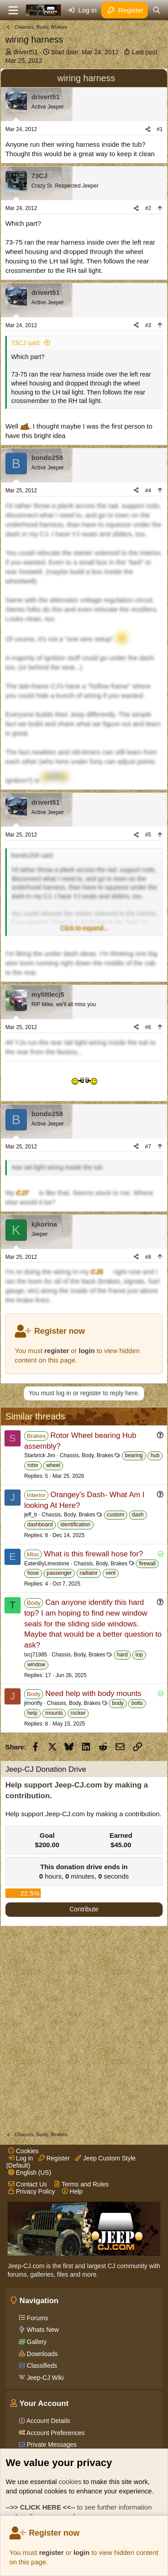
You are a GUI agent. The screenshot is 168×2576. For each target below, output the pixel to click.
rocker (78, 1713)
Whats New (42, 2329)
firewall (147, 1563)
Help (72, 2191)
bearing (134, 1455)
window (36, 1664)
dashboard (40, 1524)
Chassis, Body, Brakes (86, 1455)
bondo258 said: (32, 855)
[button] (84, 928)
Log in (20, 2158)
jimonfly (33, 1703)
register (51, 2552)
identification (75, 1524)
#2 (148, 208)
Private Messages (51, 2444)
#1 (160, 129)
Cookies (23, 2151)
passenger (59, 1573)
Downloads (41, 2353)
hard (122, 1655)
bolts (136, 1703)
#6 (148, 1027)
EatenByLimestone (46, 1563)
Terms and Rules (81, 2184)
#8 (148, 1257)
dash (138, 1514)
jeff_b (30, 1514)
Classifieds (41, 2365)
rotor (33, 1465)
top (139, 1655)
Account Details (47, 2420)
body (118, 1703)
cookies (70, 2481)
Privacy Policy (31, 2191)
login (81, 2552)
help (32, 1713)
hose (33, 1573)
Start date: (85, 52)
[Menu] (13, 10)
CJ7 (22, 1192)
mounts (54, 1713)
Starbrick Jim (39, 1455)
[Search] (156, 10)
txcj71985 (35, 1655)
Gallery (36, 2341)
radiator (89, 1573)
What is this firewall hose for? (93, 1554)
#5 (148, 835)
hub (155, 1455)
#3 (148, 325)
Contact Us (27, 2184)
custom (116, 1514)
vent (111, 1573)
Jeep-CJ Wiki (44, 2377)
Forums (36, 2318)
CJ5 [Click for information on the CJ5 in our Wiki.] (96, 1271)
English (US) (29, 2172)
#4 (148, 490)
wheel (53, 1465)
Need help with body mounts (93, 1693)
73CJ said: (26, 342)
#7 (148, 1146)
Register (54, 2158)
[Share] (148, 129)
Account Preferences (55, 2432)
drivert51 (25, 52)
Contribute (84, 1909)
